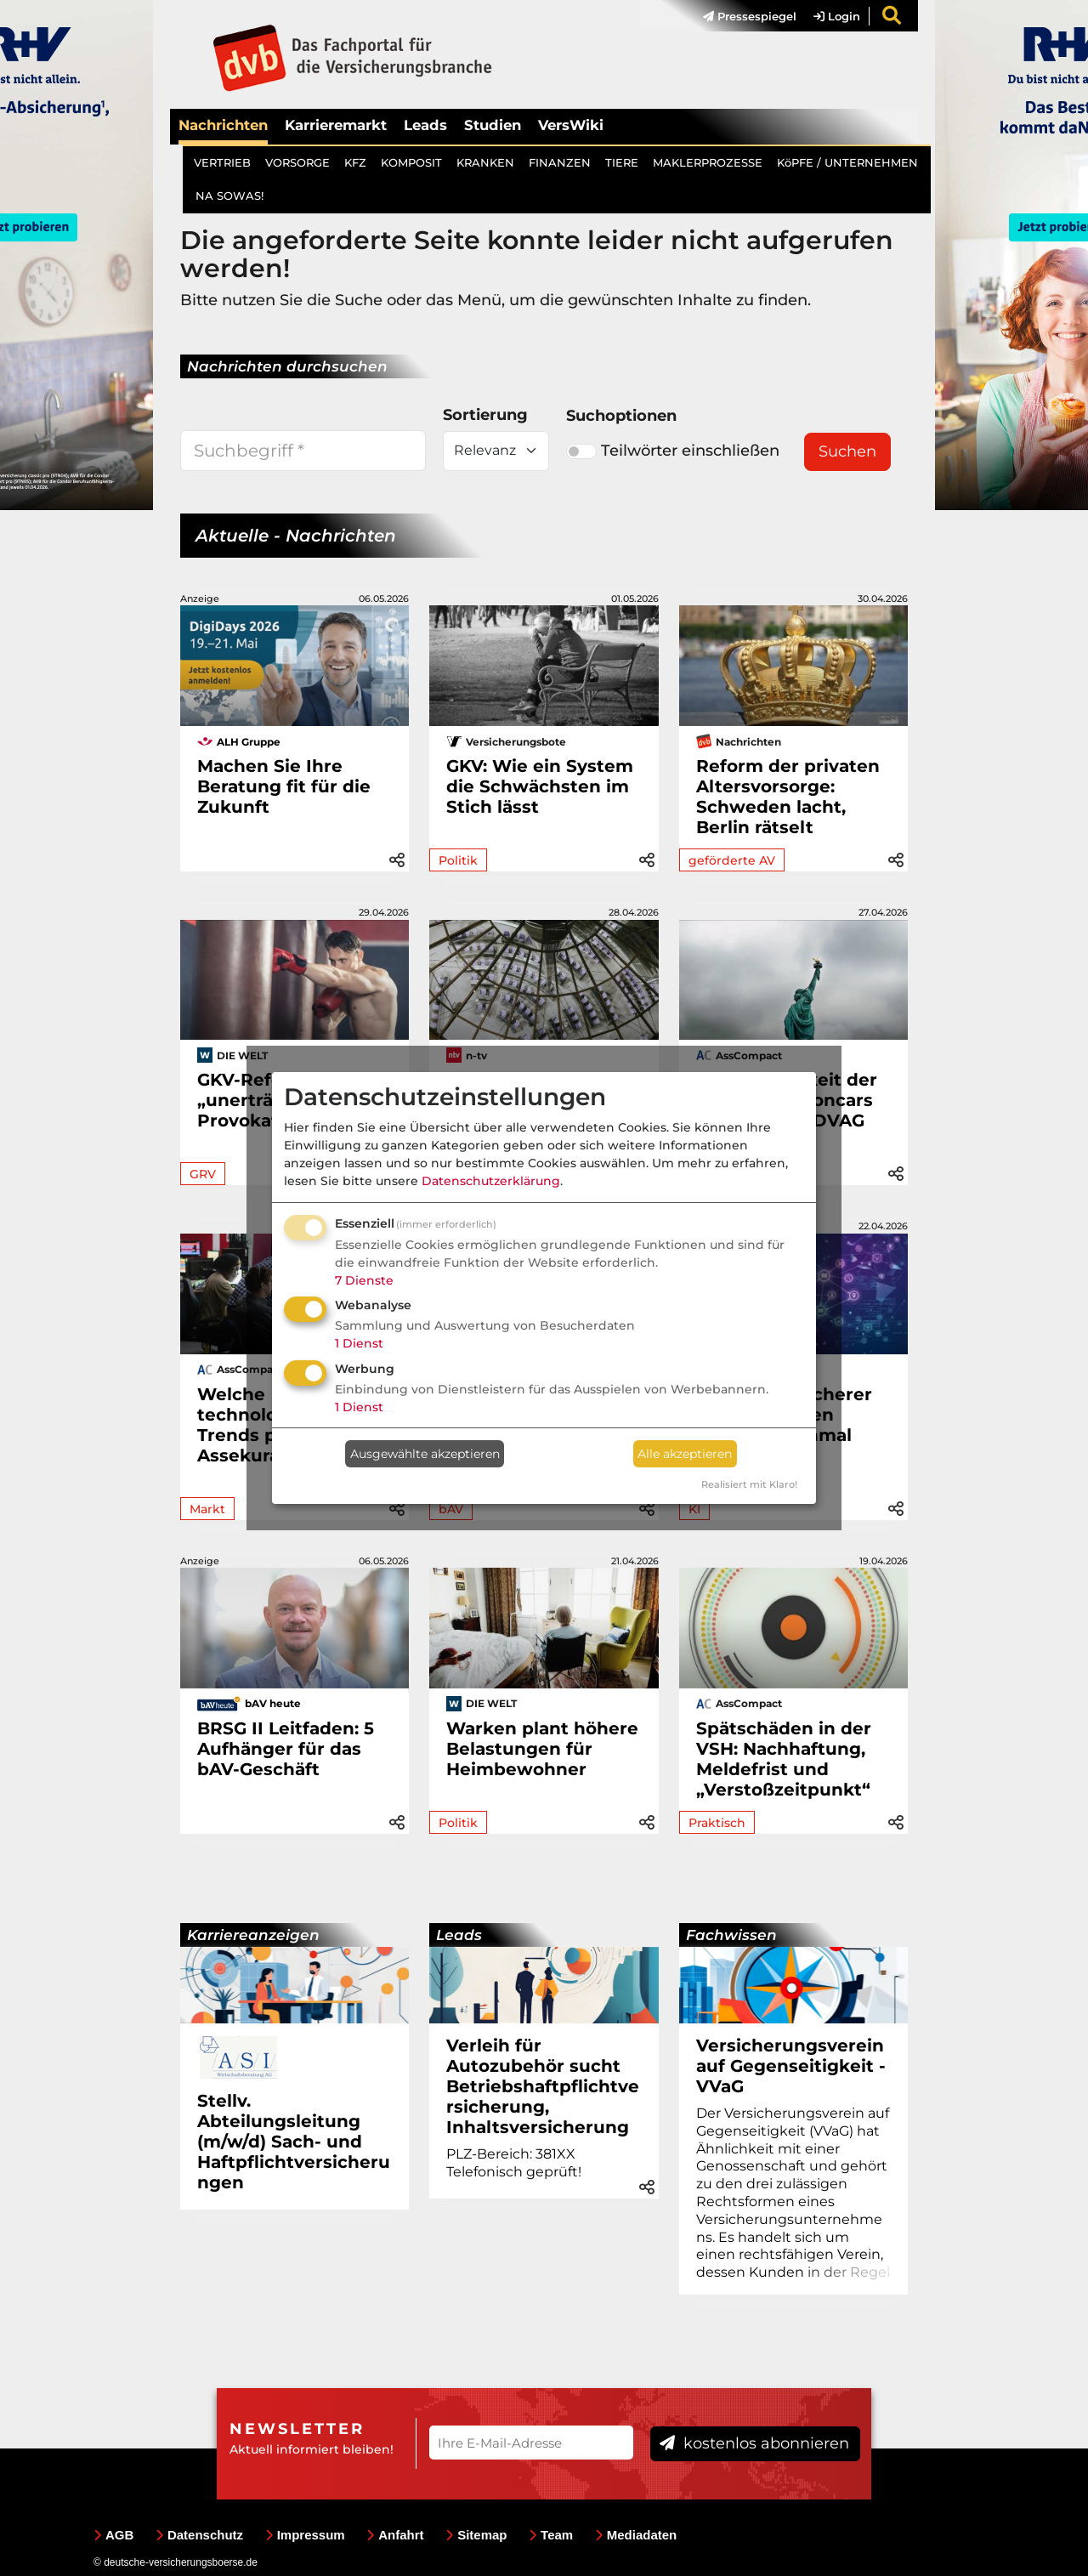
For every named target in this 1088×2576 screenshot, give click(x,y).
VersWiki (571, 124)
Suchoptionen (621, 415)
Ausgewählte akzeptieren (425, 1453)
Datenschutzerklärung (491, 1181)
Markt (207, 1509)
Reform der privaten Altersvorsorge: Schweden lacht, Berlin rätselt (788, 796)
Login (836, 16)
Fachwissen (731, 1934)
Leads (425, 124)
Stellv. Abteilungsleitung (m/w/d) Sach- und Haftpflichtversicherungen (293, 2142)
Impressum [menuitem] (305, 2535)
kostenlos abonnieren (754, 2443)
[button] (397, 857)
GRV (203, 1174)
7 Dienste (364, 1280)
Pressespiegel (749, 16)
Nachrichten (223, 124)
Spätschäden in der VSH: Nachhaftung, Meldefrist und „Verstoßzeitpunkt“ (783, 1759)
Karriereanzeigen (253, 1934)
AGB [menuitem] (113, 2535)
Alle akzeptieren (685, 1453)
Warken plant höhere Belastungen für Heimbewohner (542, 1748)
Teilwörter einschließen (672, 450)
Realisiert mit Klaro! (749, 1484)
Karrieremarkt (336, 124)
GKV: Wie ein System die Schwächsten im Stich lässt (539, 786)
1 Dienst (359, 1343)
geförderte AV (731, 860)
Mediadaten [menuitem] (636, 2535)
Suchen (847, 451)
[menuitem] (741, 16)
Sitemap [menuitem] (476, 2535)
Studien (492, 124)
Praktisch (716, 1822)
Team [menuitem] (551, 2535)
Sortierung (485, 415)
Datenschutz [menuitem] (199, 2535)
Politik (458, 860)
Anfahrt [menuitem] (394, 2535)
